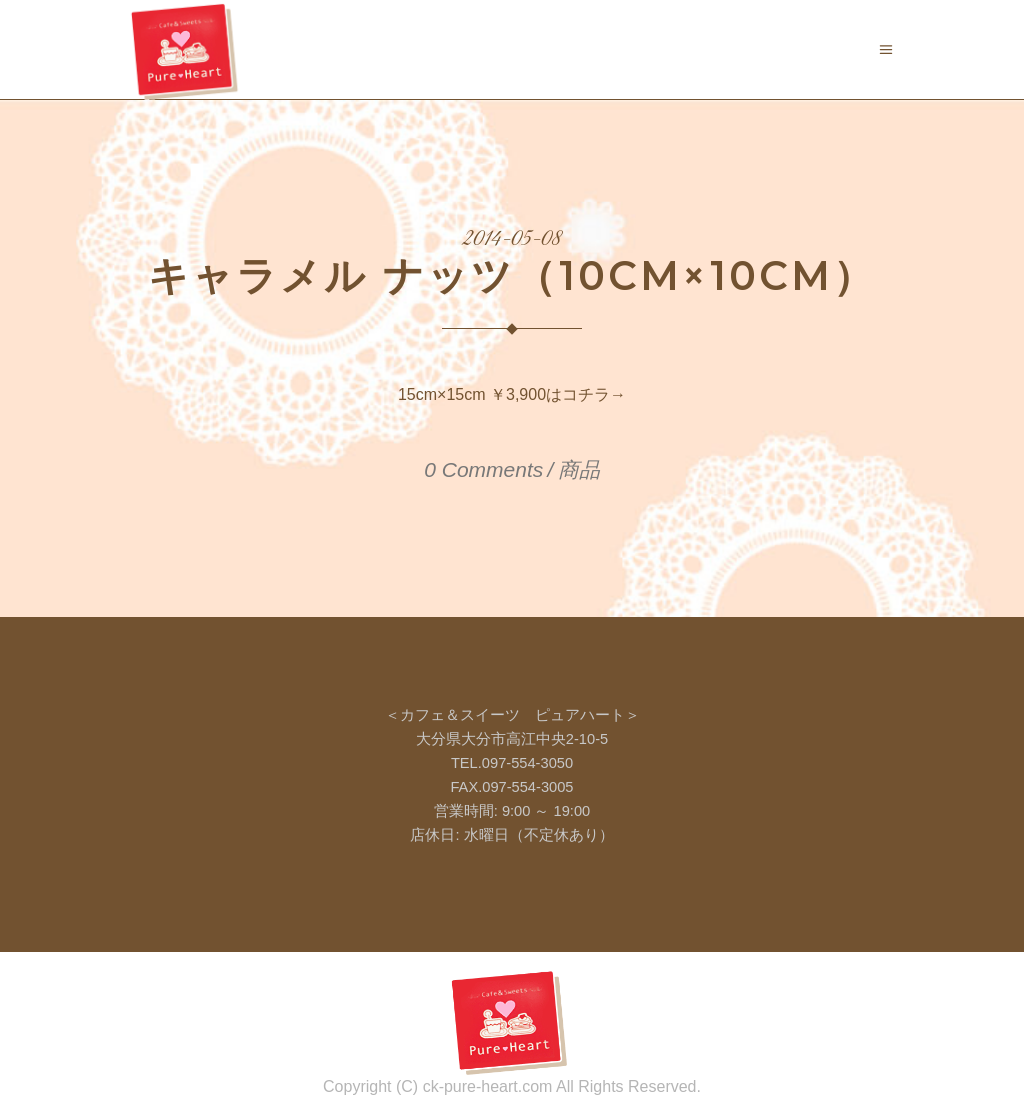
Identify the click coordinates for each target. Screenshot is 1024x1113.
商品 (579, 469)
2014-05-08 (512, 240)
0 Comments (483, 469)
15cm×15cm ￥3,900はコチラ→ (512, 394)
